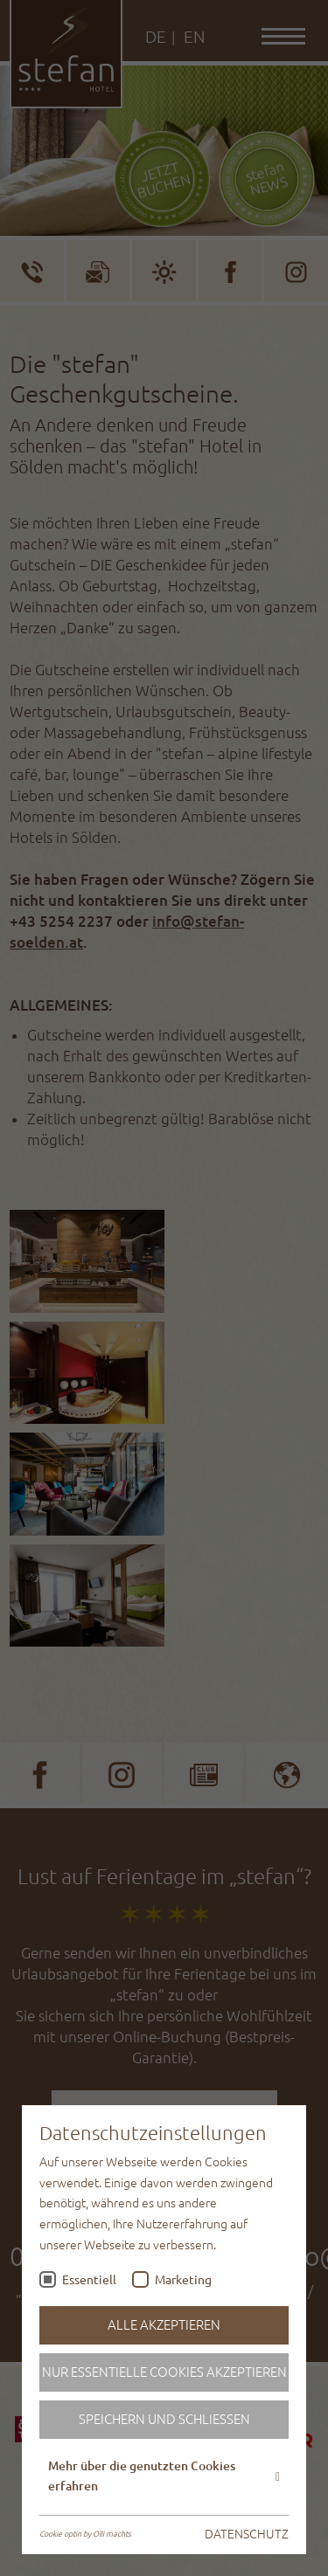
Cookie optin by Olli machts (85, 2534)
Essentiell (89, 2280)
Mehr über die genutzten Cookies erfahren (164, 2476)
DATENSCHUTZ (247, 2534)
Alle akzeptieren (164, 2324)
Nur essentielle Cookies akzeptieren (164, 2372)
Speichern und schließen (164, 2419)
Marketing (183, 2280)
